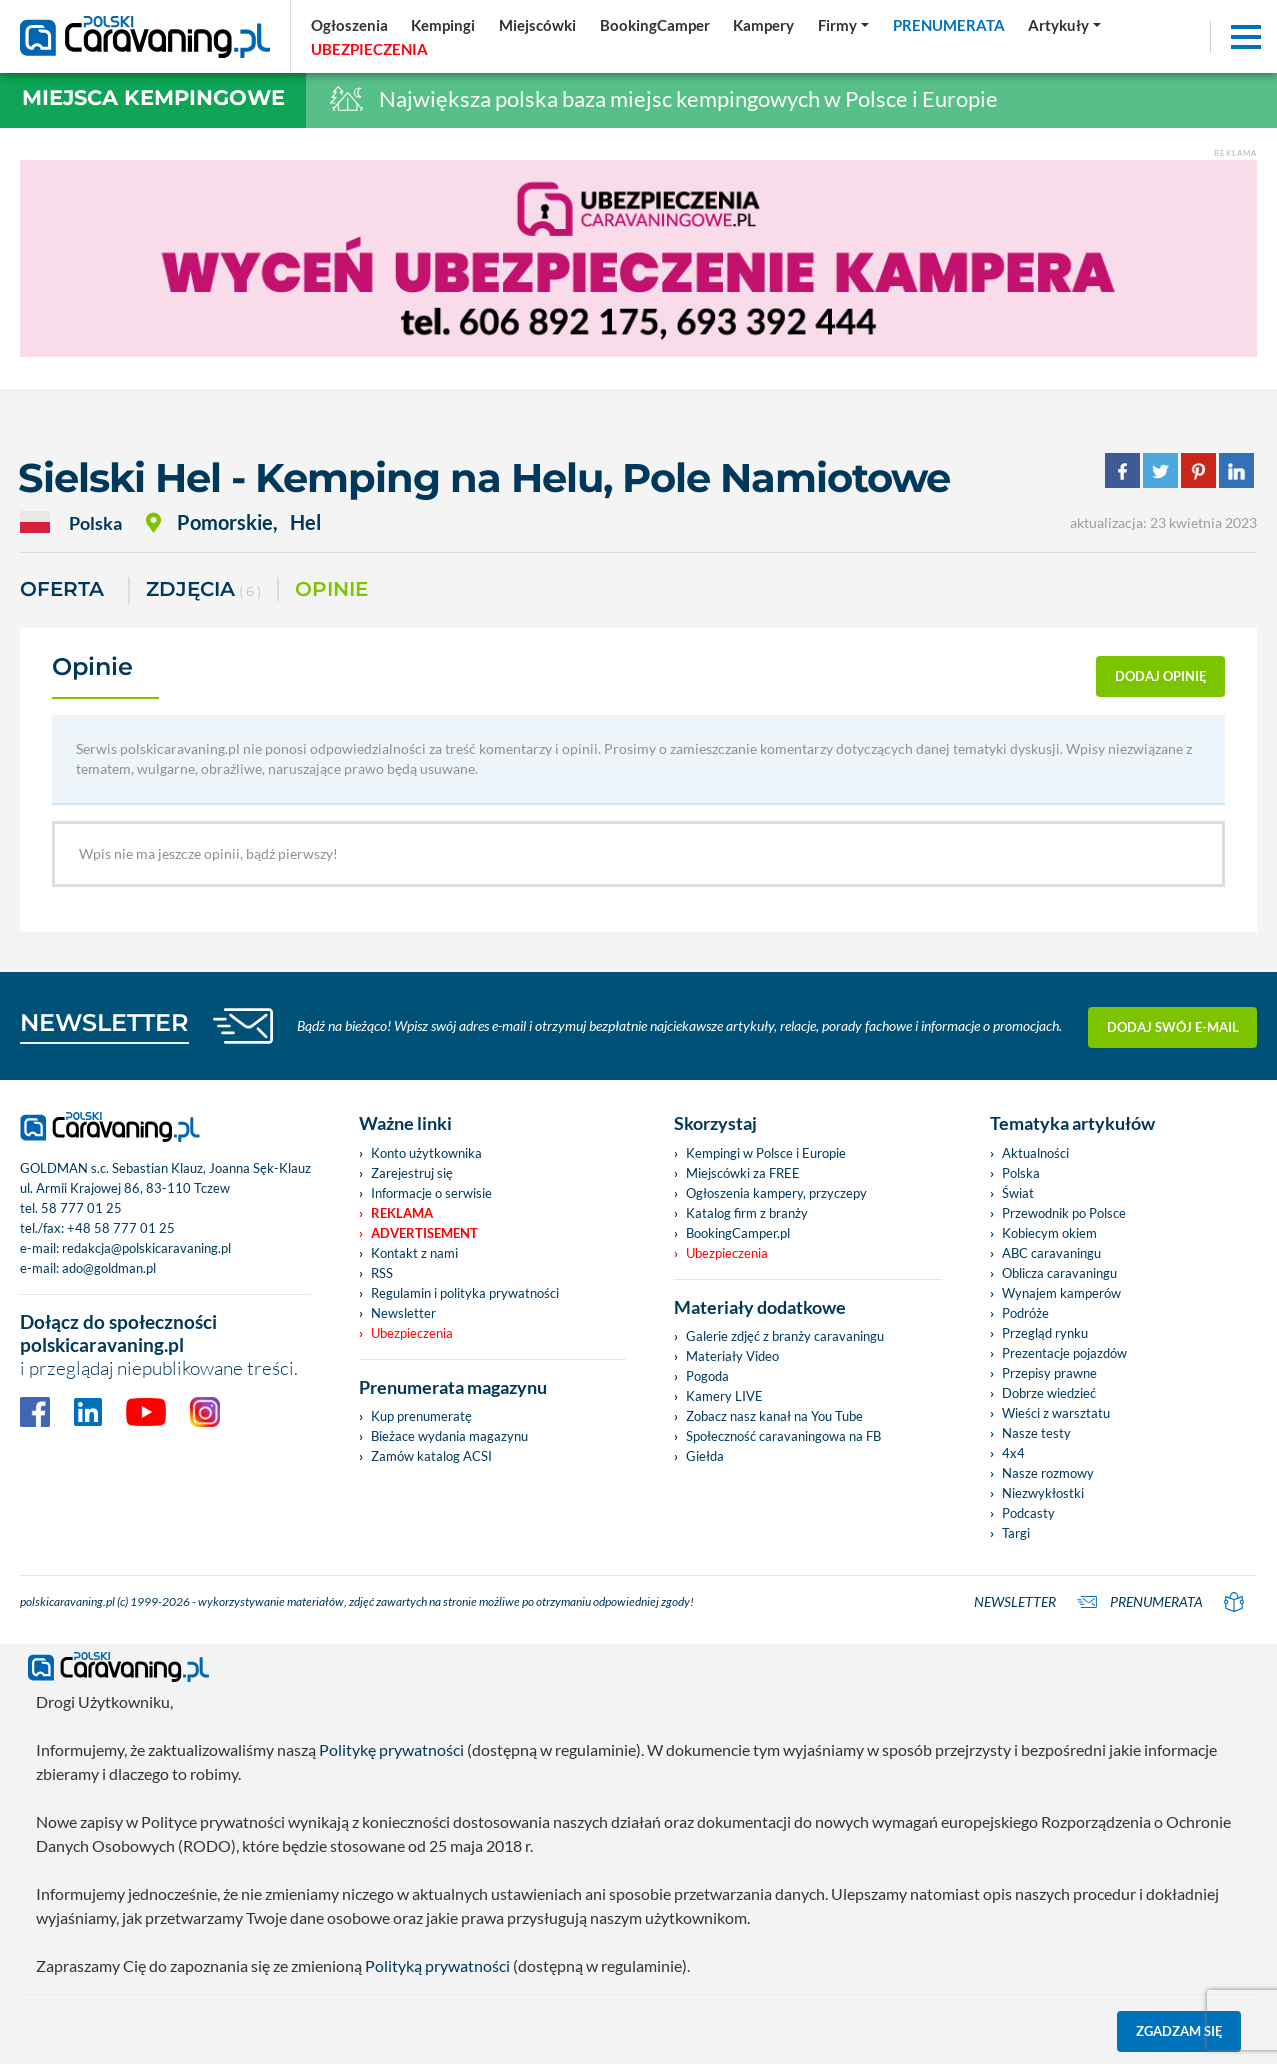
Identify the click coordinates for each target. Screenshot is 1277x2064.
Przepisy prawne (1049, 1373)
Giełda (705, 1456)
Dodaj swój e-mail (1173, 1026)
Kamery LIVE (724, 1396)
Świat (1018, 1193)
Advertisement (424, 1233)
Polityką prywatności (437, 1965)
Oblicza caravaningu (1059, 1273)
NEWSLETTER (104, 1022)
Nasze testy (1036, 1433)
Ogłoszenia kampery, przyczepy (776, 1193)
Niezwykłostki (1043, 1493)
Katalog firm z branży (747, 1213)
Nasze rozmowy (1048, 1473)
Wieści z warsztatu (1056, 1413)
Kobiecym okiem (1049, 1233)
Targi (1016, 1533)
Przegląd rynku (1045, 1333)
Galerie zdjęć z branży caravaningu (785, 1336)
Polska (1021, 1173)
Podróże (1025, 1313)
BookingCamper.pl (738, 1233)
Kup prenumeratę (421, 1416)
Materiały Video (732, 1356)
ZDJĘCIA (203, 590)
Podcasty (1028, 1513)
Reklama (402, 1213)
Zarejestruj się (412, 1173)
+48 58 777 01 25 (121, 1228)
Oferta (62, 589)
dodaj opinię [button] (1161, 676)
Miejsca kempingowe (153, 97)
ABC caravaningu (1051, 1253)
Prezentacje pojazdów (1064, 1353)
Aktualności (1035, 1153)
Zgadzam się (1179, 2031)
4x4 (1013, 1453)
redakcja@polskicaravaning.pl (146, 1248)
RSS (382, 1273)
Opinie (331, 589)
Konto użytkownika (426, 1153)
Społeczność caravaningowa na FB (783, 1436)
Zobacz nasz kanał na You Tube (774, 1416)
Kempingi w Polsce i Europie (766, 1153)
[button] (1064, 25)
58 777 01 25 (81, 1208)
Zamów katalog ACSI (431, 1456)
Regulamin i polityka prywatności (465, 1293)
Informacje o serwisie (431, 1193)
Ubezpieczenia (412, 1333)
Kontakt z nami (414, 1253)
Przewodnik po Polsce (1064, 1213)
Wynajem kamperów (1061, 1293)
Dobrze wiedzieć (1049, 1393)
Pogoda (707, 1376)
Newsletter (403, 1313)
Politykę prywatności (391, 1749)
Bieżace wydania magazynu (449, 1436)
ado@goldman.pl (109, 1268)
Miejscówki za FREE (743, 1173)
